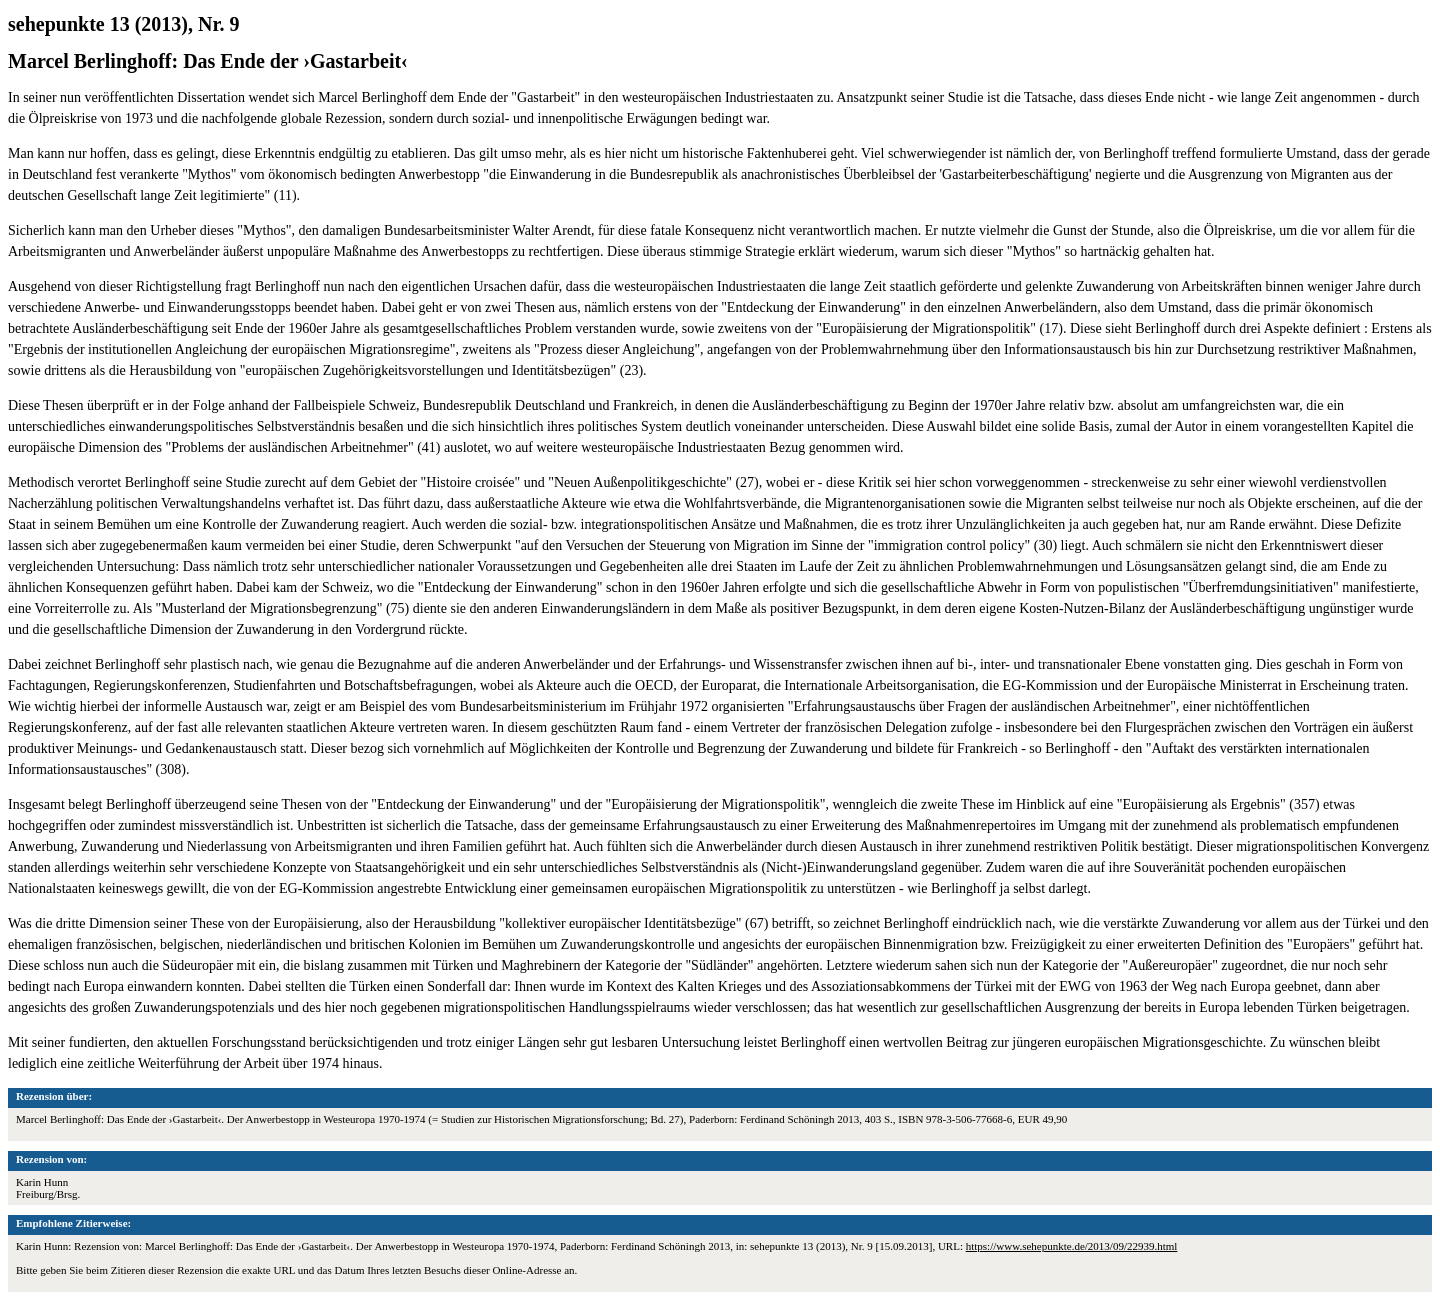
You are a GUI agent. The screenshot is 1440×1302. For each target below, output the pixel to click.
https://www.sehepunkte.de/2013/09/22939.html (1072, 1246)
